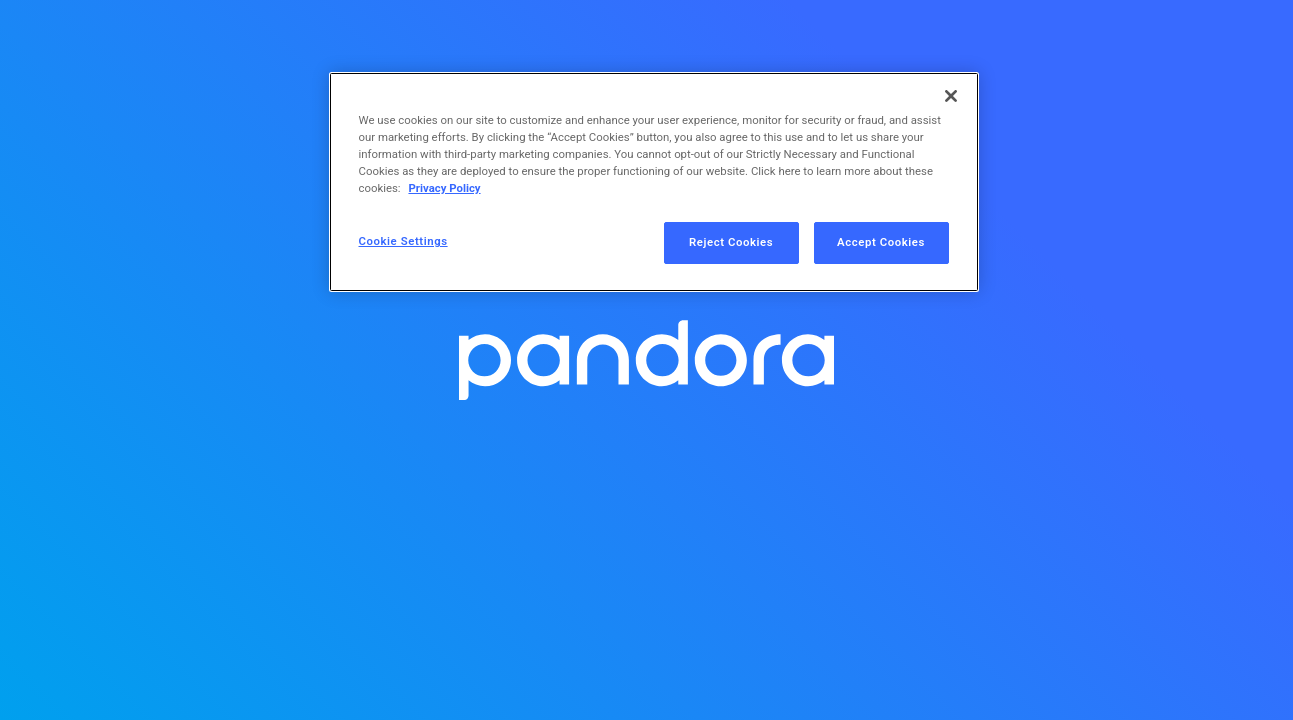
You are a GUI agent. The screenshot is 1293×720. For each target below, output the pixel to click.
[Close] (951, 96)
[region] (654, 182)
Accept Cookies (881, 242)
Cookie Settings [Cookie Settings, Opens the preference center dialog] (403, 241)
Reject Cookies (731, 242)
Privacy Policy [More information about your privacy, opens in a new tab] (444, 188)
